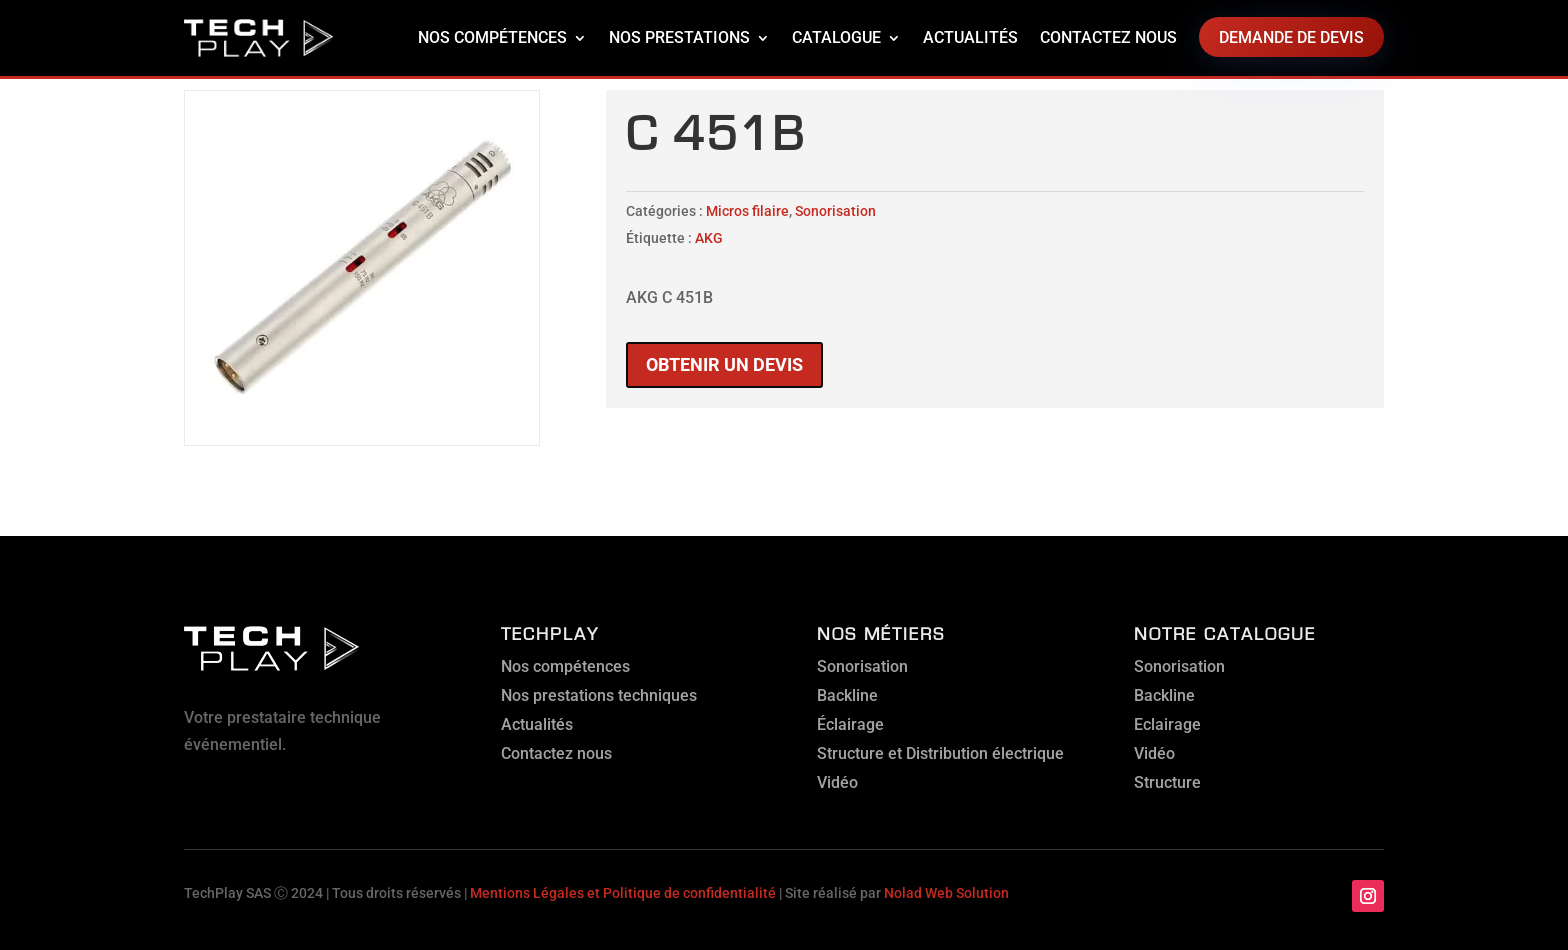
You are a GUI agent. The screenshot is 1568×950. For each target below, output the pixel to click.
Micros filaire (747, 211)
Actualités (970, 37)
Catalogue (836, 37)
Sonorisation (835, 211)
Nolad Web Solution (946, 893)
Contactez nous (1108, 37)
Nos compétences (492, 37)
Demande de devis (1291, 37)
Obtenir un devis (724, 364)
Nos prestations (679, 37)
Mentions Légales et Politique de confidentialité (623, 893)
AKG (709, 238)
